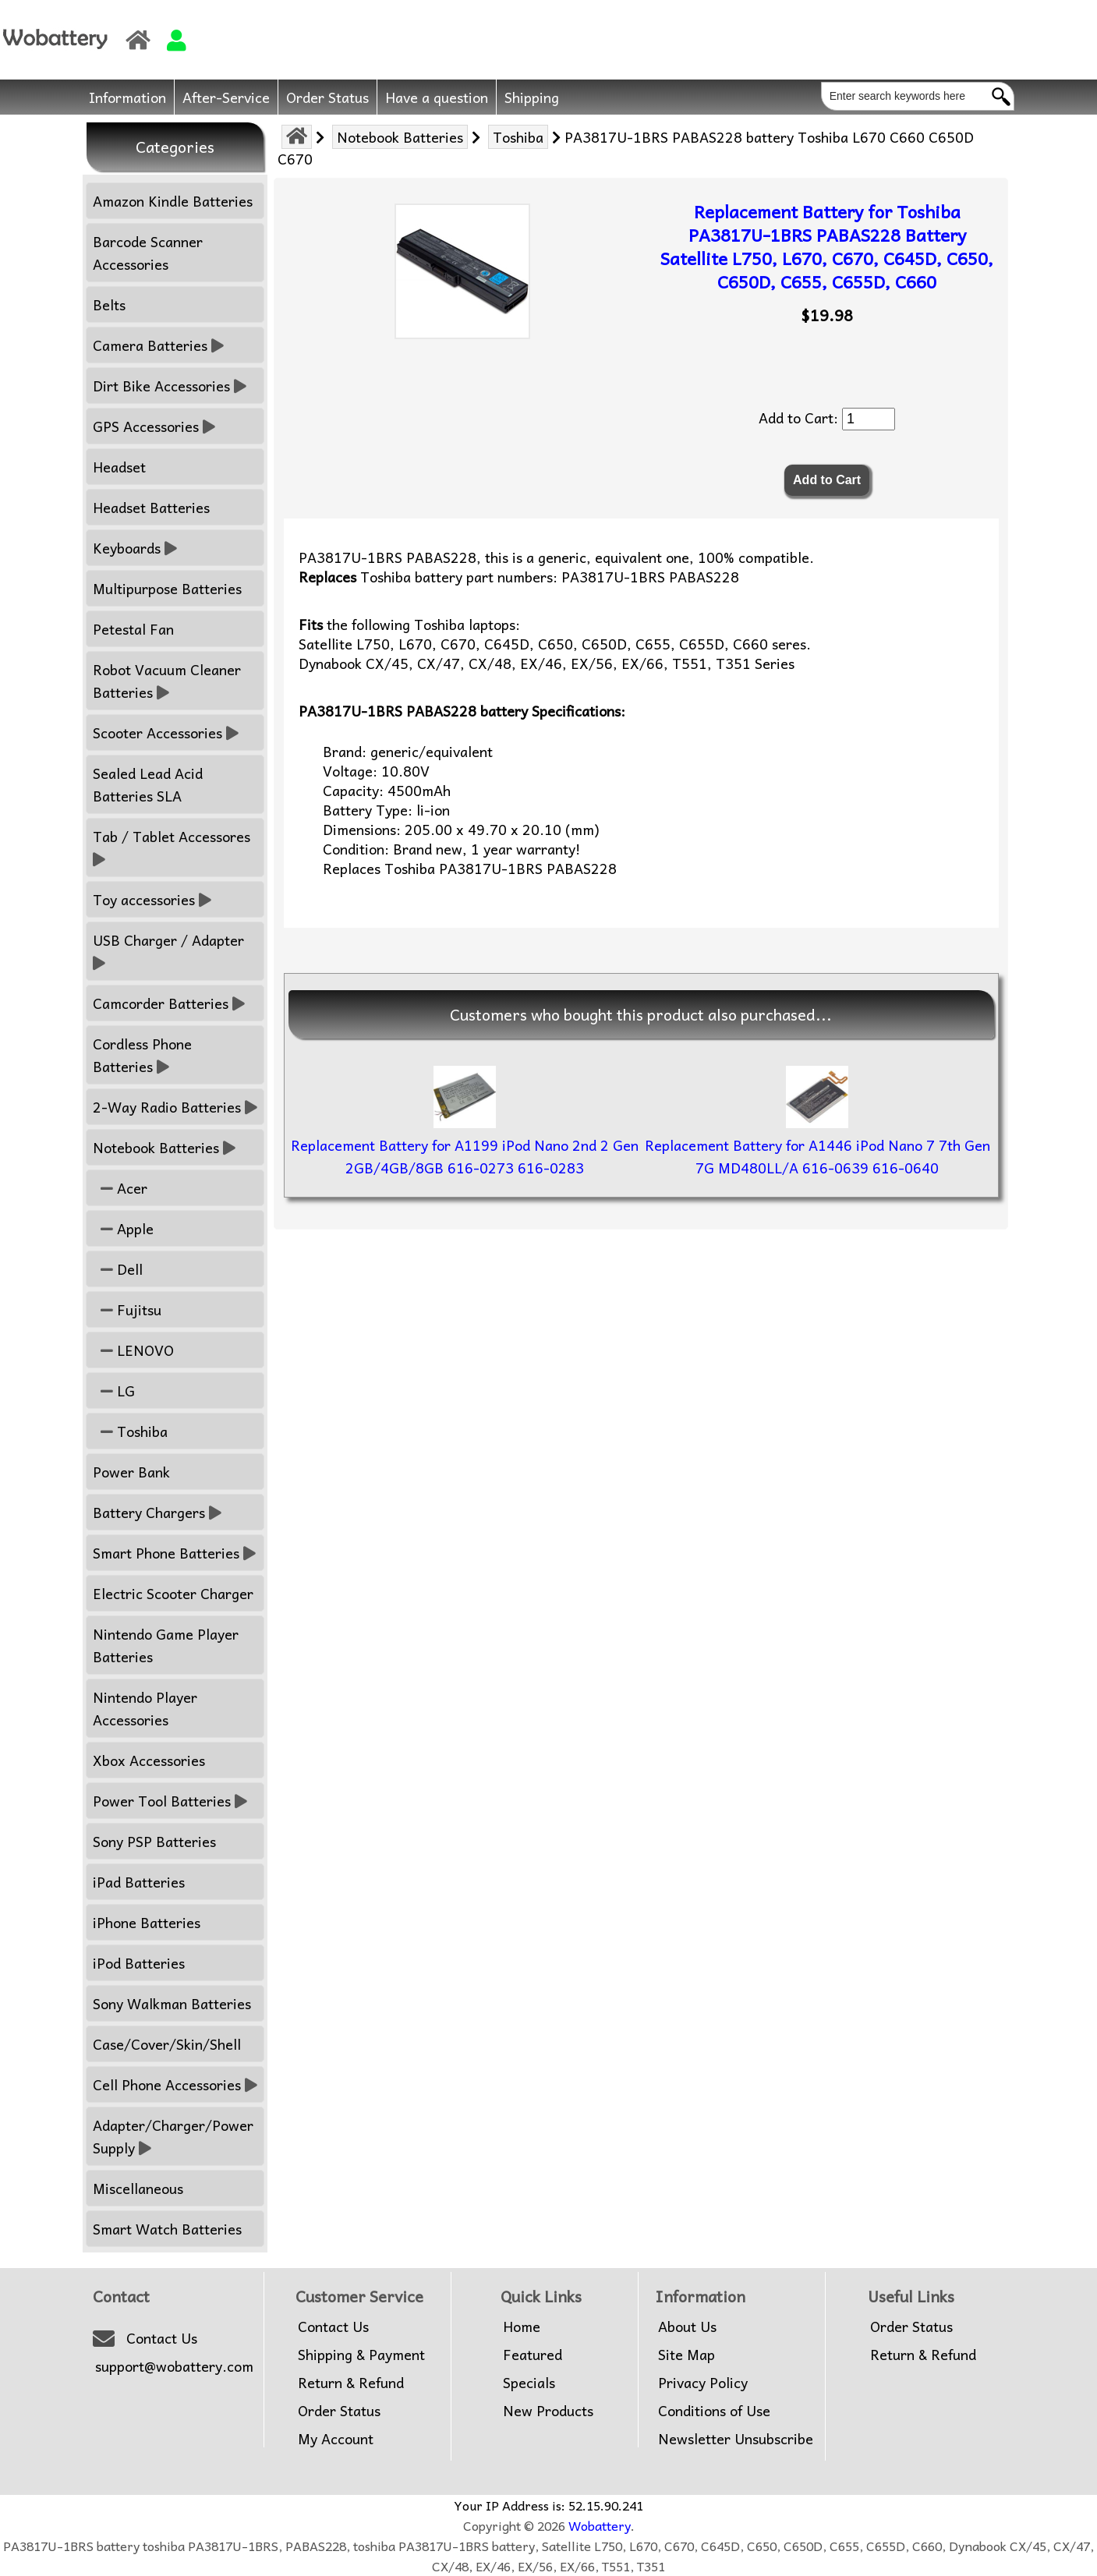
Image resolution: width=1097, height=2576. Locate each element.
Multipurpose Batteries (167, 588)
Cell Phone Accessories (175, 2084)
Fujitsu (127, 1309)
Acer (120, 1188)
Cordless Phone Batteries (142, 1054)
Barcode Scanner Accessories (148, 252)
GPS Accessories (154, 426)
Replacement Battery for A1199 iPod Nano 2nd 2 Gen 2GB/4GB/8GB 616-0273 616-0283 (465, 1156)
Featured (532, 2354)
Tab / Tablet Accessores (173, 847)
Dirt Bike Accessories (169, 385)
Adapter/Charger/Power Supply (173, 2136)
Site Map (686, 2354)
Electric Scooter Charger (173, 1593)
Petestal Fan (133, 628)
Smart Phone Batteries (174, 1552)
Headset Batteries (151, 507)
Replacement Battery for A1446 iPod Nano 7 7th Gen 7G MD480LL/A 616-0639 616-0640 (817, 1156)
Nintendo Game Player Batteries (166, 1645)
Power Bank (131, 1471)
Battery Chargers (157, 1512)
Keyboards (135, 547)
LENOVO (133, 1350)
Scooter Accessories (166, 732)
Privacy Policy (703, 2383)
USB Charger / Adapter (170, 951)
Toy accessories (152, 899)
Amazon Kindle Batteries (173, 200)
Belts (109, 304)
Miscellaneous (138, 2188)
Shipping (531, 97)
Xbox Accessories (149, 1760)
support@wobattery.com (174, 2366)
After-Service (226, 97)
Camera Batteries (158, 345)
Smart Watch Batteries (167, 2228)
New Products (548, 2411)
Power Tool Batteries (170, 1800)
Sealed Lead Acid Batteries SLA (148, 784)
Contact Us (161, 2338)
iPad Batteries (139, 1881)
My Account (335, 2439)
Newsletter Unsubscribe (735, 2439)
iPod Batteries (139, 1962)
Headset (119, 466)
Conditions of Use (714, 2411)
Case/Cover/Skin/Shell (167, 2044)
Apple (123, 1228)
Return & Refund (351, 2383)
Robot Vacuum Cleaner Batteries (167, 680)
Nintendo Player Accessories (145, 1708)
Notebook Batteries (400, 137)
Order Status (327, 97)
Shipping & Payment (361, 2354)
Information (127, 97)
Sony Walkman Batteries (172, 2003)
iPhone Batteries (146, 1922)
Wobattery (599, 2525)
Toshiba (518, 137)
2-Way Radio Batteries (175, 1106)
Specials (529, 2383)
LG (114, 1390)
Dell (118, 1269)
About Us (687, 2326)
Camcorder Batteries (169, 1003)
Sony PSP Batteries (154, 1841)
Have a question (436, 97)
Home (521, 2326)
